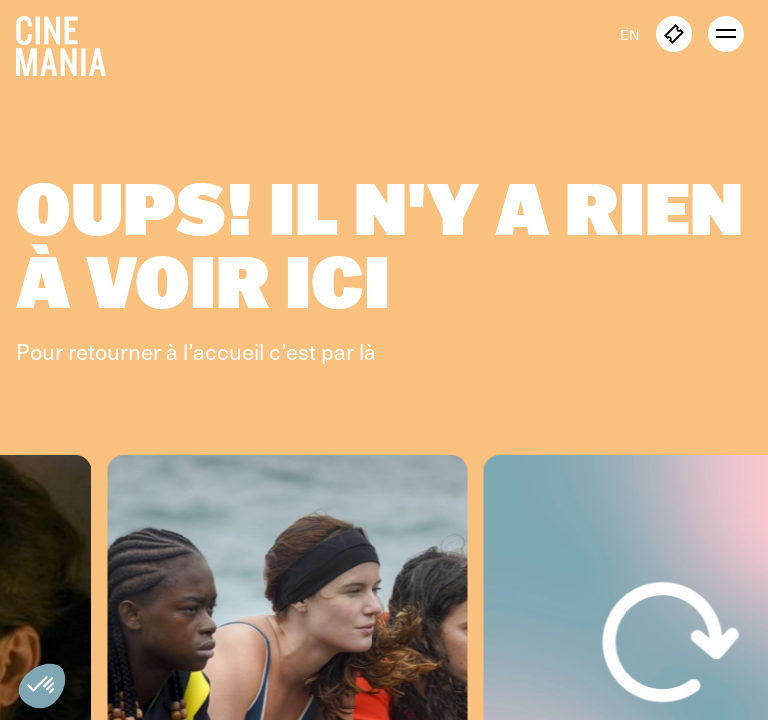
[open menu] (726, 34)
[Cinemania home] (69, 42)
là (367, 350)
